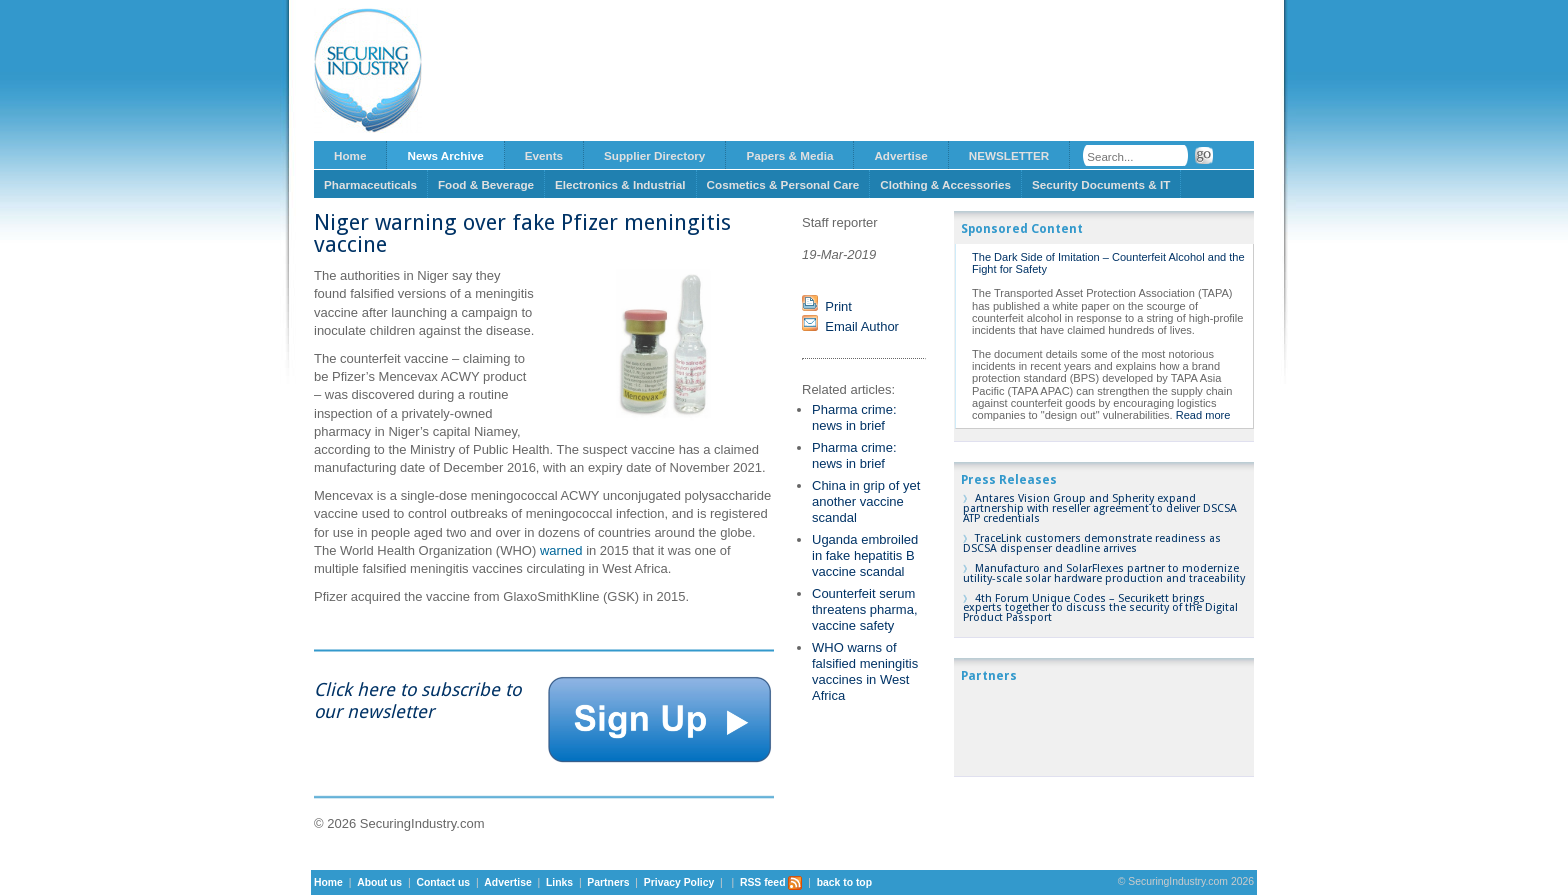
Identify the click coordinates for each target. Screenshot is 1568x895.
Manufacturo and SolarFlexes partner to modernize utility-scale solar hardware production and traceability (1104, 573)
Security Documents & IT (1101, 184)
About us (379, 882)
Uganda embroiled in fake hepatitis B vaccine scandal (865, 555)
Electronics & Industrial (620, 184)
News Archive (445, 155)
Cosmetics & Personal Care (783, 184)
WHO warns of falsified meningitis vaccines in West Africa (865, 671)
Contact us (443, 882)
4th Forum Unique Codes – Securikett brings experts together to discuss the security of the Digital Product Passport (1100, 608)
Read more (1203, 415)
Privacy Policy (679, 882)
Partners (608, 882)
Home (350, 155)
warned (561, 550)
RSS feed (771, 882)
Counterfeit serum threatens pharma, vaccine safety (865, 609)
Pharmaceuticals (370, 184)
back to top (844, 882)
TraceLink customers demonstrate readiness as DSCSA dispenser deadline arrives (1092, 543)
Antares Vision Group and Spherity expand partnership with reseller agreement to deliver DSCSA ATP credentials (1100, 508)
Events (544, 155)
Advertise (900, 155)
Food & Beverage (486, 184)
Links (559, 882)
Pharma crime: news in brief (854, 417)
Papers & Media (789, 155)
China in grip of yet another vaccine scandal (866, 501)
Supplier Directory (654, 155)
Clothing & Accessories (945, 184)
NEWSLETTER (1009, 155)
